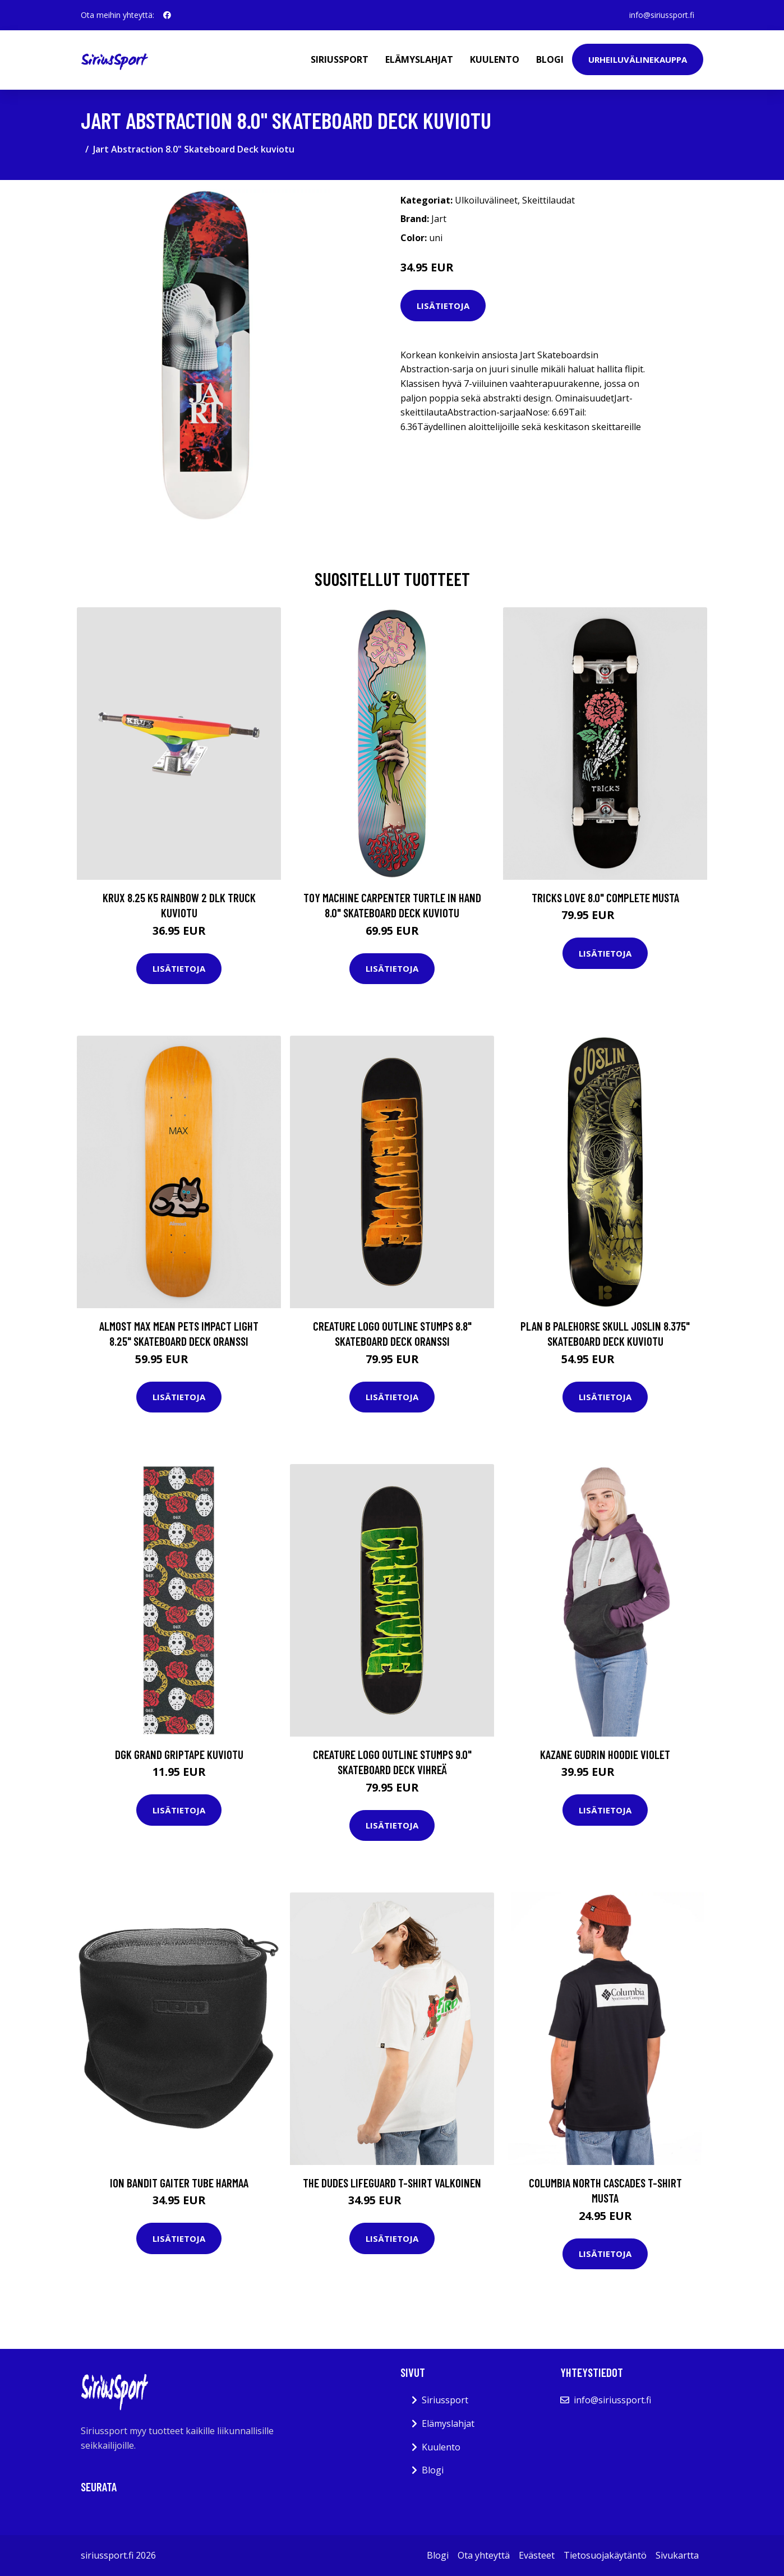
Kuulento (494, 59)
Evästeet (537, 2555)
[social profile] (167, 15)
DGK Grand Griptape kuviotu (179, 1754)
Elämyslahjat (419, 59)
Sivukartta (677, 2555)
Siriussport (339, 59)
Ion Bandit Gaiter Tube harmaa (179, 2183)
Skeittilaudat (548, 200)
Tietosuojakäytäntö (605, 2555)
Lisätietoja (443, 305)
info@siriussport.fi (661, 15)
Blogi (550, 59)
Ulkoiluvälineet (486, 200)
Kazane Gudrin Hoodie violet (605, 1754)
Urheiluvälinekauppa (637, 59)
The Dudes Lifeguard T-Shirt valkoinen (392, 2183)
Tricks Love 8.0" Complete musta (605, 897)
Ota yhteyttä (484, 2555)
